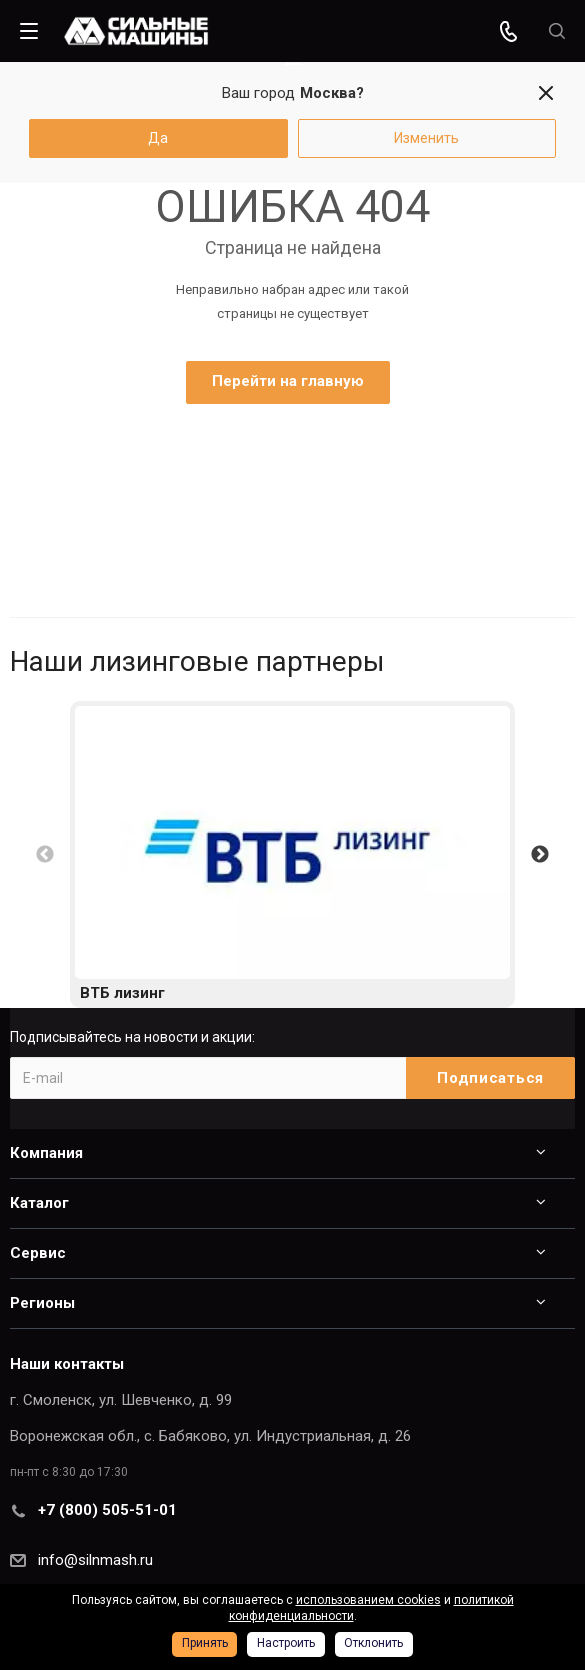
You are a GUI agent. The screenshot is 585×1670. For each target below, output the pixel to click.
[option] (292, 854)
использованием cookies (368, 1600)
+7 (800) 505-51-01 (107, 1510)
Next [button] (540, 855)
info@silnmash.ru (95, 1560)
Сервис (38, 1253)
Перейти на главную (288, 381)
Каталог (39, 1203)
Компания (46, 1153)
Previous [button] (45, 855)
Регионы (42, 1303)
